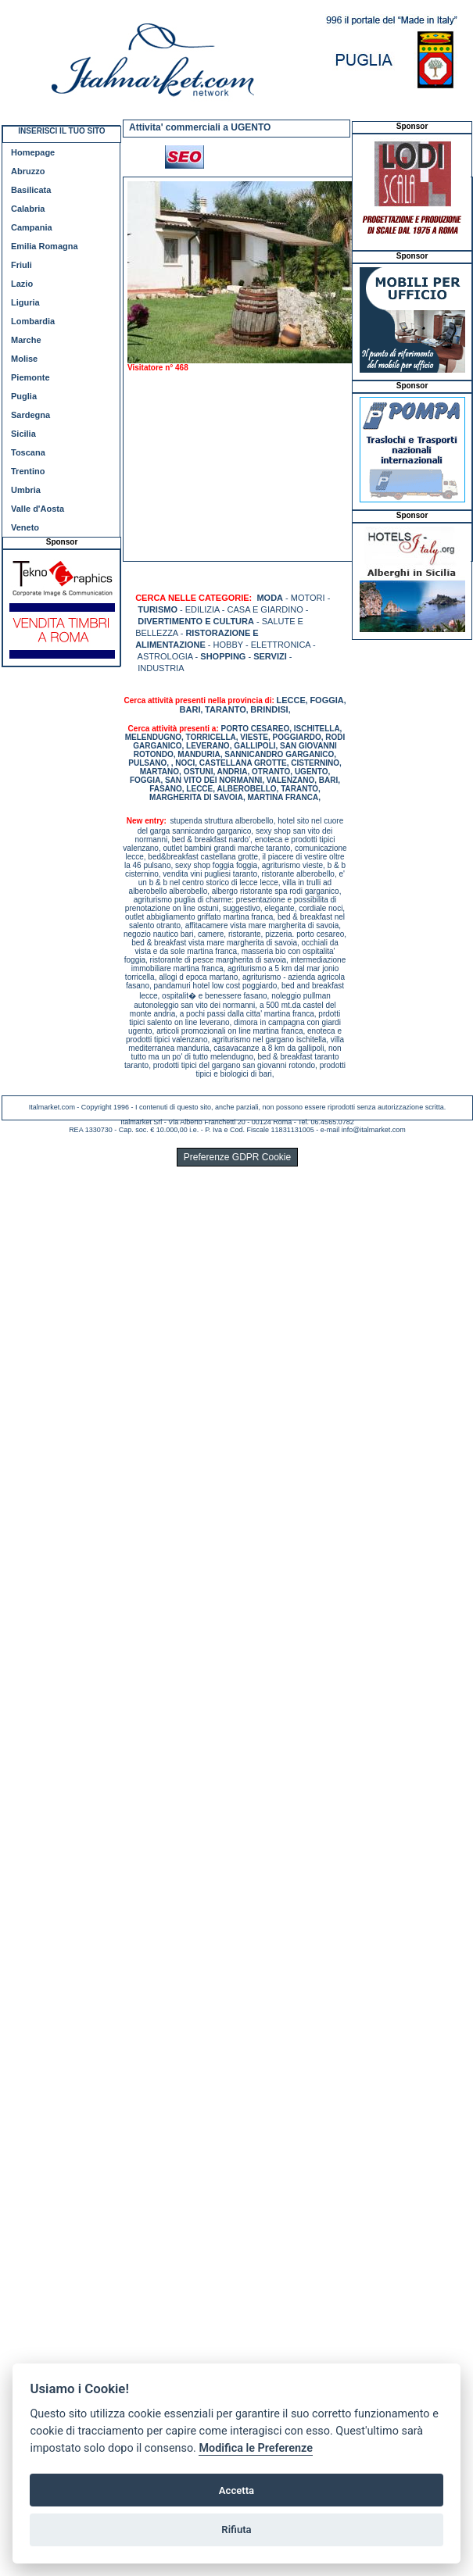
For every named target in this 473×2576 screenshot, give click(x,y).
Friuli (21, 265)
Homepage (33, 152)
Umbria (26, 490)
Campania (31, 227)
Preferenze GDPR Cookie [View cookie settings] (237, 1157)
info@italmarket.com (374, 1130)
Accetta (236, 2490)
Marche (26, 340)
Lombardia (33, 321)
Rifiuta (236, 2529)
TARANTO (225, 709)
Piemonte (30, 377)
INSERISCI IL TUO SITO (61, 131)
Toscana (28, 452)
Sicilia (23, 433)
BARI (190, 709)
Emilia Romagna (44, 246)
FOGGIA (326, 700)
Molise (24, 358)
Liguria (25, 302)
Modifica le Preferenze (256, 2448)
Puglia (24, 396)
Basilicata (31, 190)
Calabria (28, 208)
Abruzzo (28, 171)
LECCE (291, 700)
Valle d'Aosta (37, 508)
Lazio (22, 283)
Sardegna (30, 415)
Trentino (28, 471)
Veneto (25, 527)
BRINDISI (269, 709)
